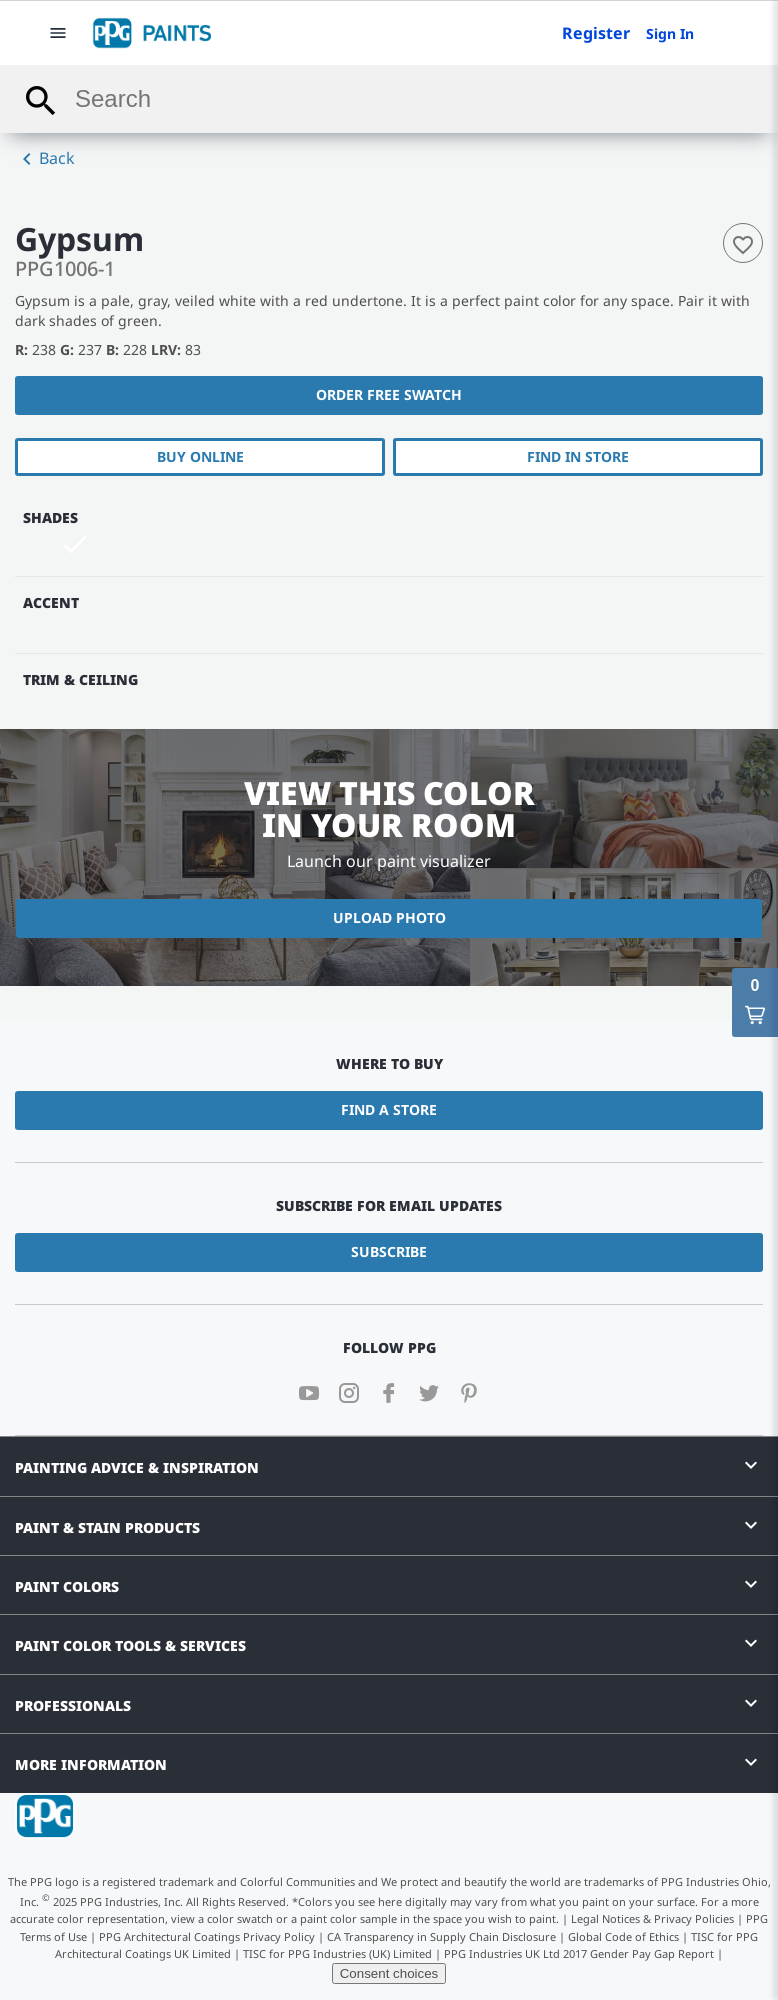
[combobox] (389, 99)
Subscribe (389, 1251)
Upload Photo (389, 917)
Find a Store (389, 1109)
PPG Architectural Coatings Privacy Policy (207, 1936)
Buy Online (200, 456)
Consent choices (389, 1973)
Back (45, 159)
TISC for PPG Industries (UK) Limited (337, 1953)
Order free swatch (389, 394)
